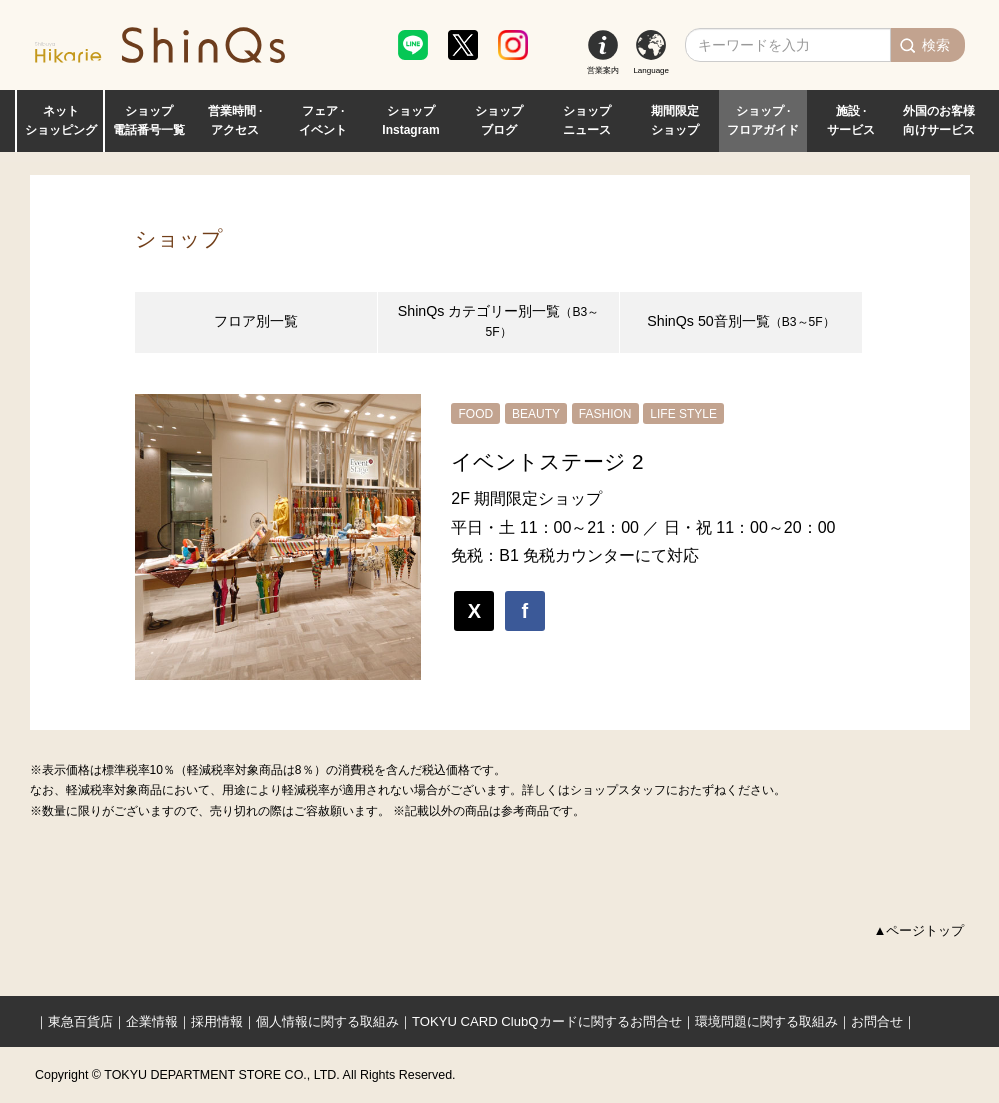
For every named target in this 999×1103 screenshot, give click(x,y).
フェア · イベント (323, 120)
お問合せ (877, 1021)
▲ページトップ (919, 930)
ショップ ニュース (587, 120)
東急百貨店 (80, 1021)
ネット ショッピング (61, 120)
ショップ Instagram (410, 120)
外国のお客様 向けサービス (939, 120)
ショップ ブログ (499, 120)
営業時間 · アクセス (235, 120)
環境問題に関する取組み (766, 1021)
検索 (936, 45)
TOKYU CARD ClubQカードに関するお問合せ (547, 1021)
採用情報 (217, 1021)
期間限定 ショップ (675, 120)
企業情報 (152, 1021)
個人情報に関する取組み (327, 1021)
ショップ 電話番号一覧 (149, 120)
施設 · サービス (851, 120)
